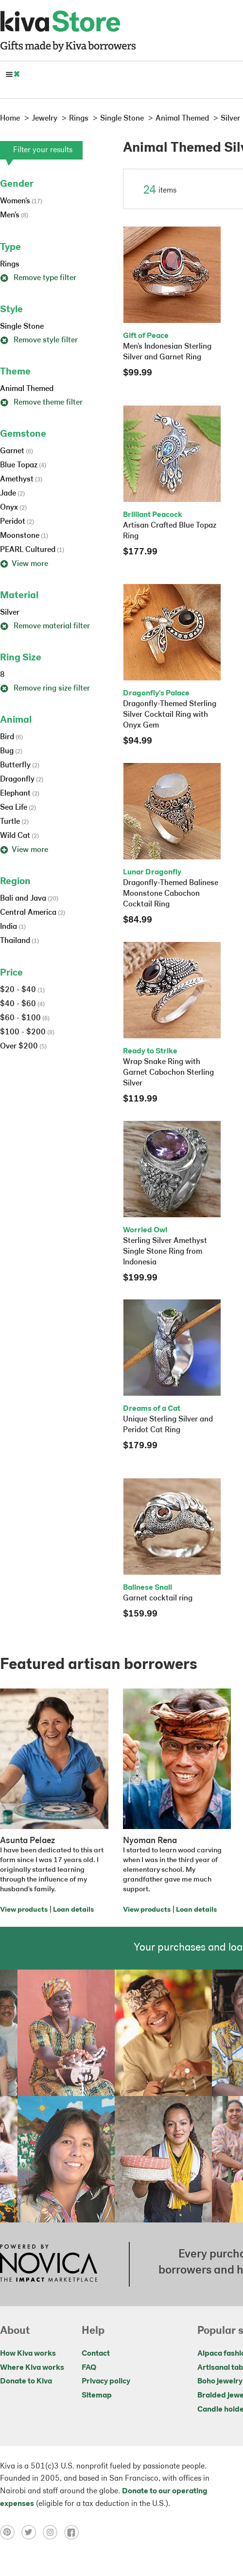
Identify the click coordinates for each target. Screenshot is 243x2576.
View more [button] (24, 564)
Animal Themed (26, 389)
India (13, 927)
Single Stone (22, 327)
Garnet (16, 451)
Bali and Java (29, 899)
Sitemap (97, 2395)
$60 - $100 (25, 1018)
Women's (21, 201)
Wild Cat (19, 836)
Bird (11, 737)
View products (24, 1910)
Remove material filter (45, 626)
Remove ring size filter (45, 689)
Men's (14, 215)
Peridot (17, 522)
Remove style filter (39, 340)
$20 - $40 (22, 990)
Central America (32, 913)
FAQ (89, 2368)
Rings (9, 264)
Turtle (14, 822)
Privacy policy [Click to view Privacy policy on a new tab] (106, 2381)
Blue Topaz (23, 465)
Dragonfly (21, 779)
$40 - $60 (22, 1004)
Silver (9, 613)
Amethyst (21, 479)
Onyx (13, 508)
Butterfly (19, 765)
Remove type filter (38, 278)
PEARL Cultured (32, 550)
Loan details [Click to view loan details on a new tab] (73, 1910)
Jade (12, 493)
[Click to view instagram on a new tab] (53, 2532)
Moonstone (24, 536)
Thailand (19, 941)
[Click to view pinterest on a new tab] (10, 2532)
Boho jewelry (220, 2381)
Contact (96, 2354)
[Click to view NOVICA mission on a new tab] (48, 2264)
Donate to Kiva (26, 2381)
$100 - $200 (27, 1032)
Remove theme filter (41, 403)
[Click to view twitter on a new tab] (32, 2532)
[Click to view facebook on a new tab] (74, 2532)
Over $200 (23, 1046)
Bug (11, 751)
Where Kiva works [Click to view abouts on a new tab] (32, 2368)
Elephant (19, 794)
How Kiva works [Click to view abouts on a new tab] (28, 2354)
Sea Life (18, 808)
